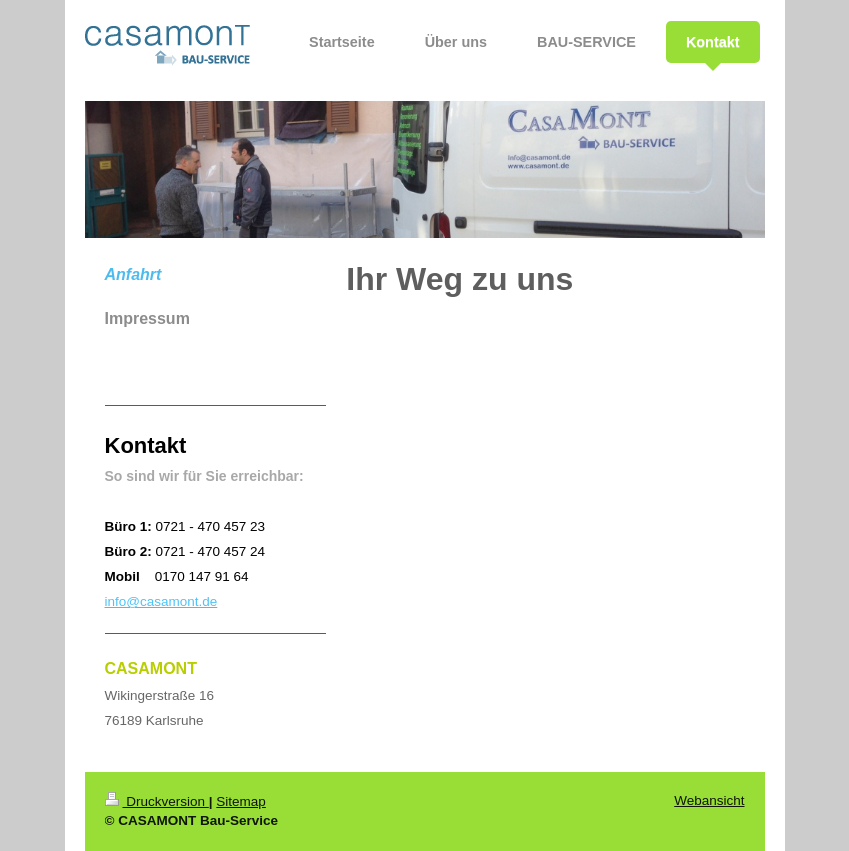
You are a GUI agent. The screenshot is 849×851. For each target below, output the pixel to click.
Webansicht (709, 800)
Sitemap (241, 801)
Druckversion (157, 801)
